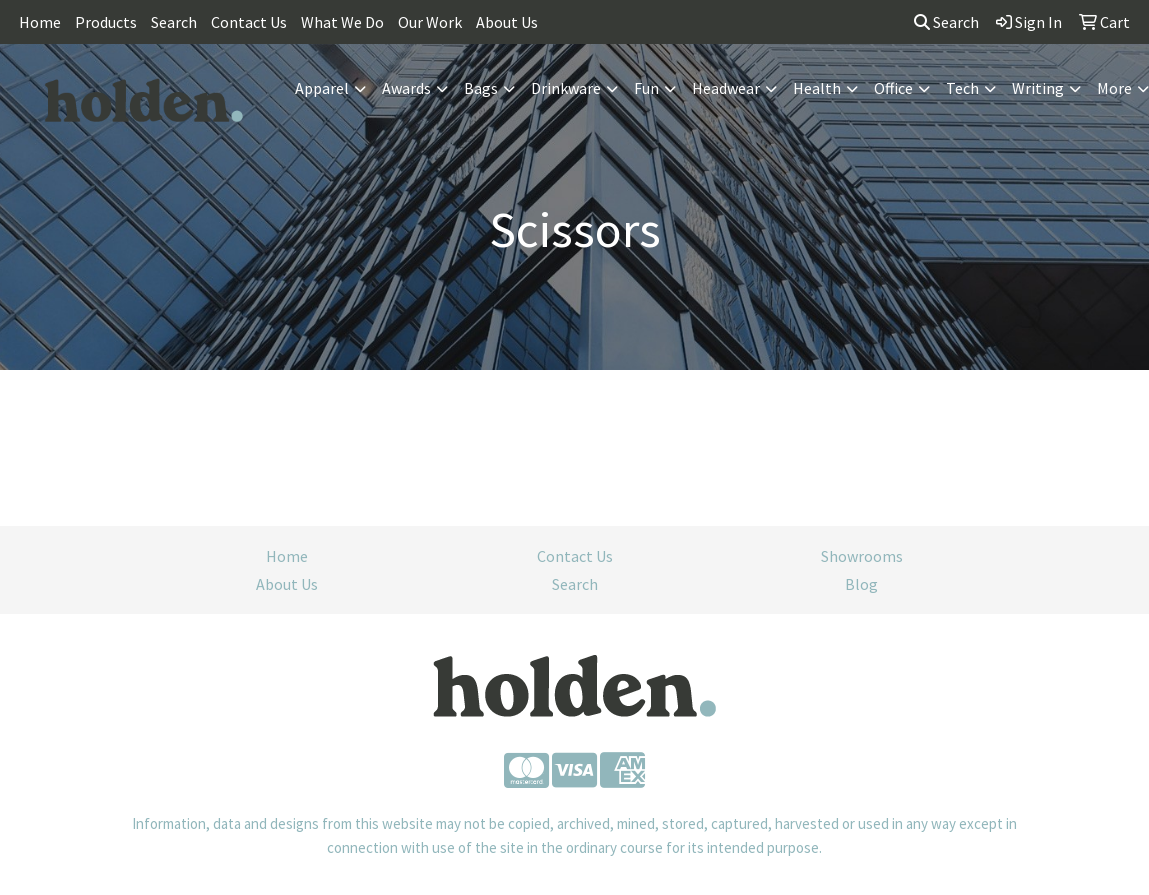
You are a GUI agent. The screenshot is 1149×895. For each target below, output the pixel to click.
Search (174, 22)
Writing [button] (1038, 88)
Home (40, 22)
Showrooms (862, 556)
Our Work (430, 22)
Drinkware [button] (566, 88)
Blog (861, 584)
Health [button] (817, 88)
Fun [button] (646, 88)
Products (106, 22)
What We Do (342, 22)
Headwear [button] (726, 88)
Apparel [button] (322, 88)
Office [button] (893, 88)
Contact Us (249, 22)
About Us (507, 22)
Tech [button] (962, 88)
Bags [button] (481, 88)
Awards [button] (406, 88)
